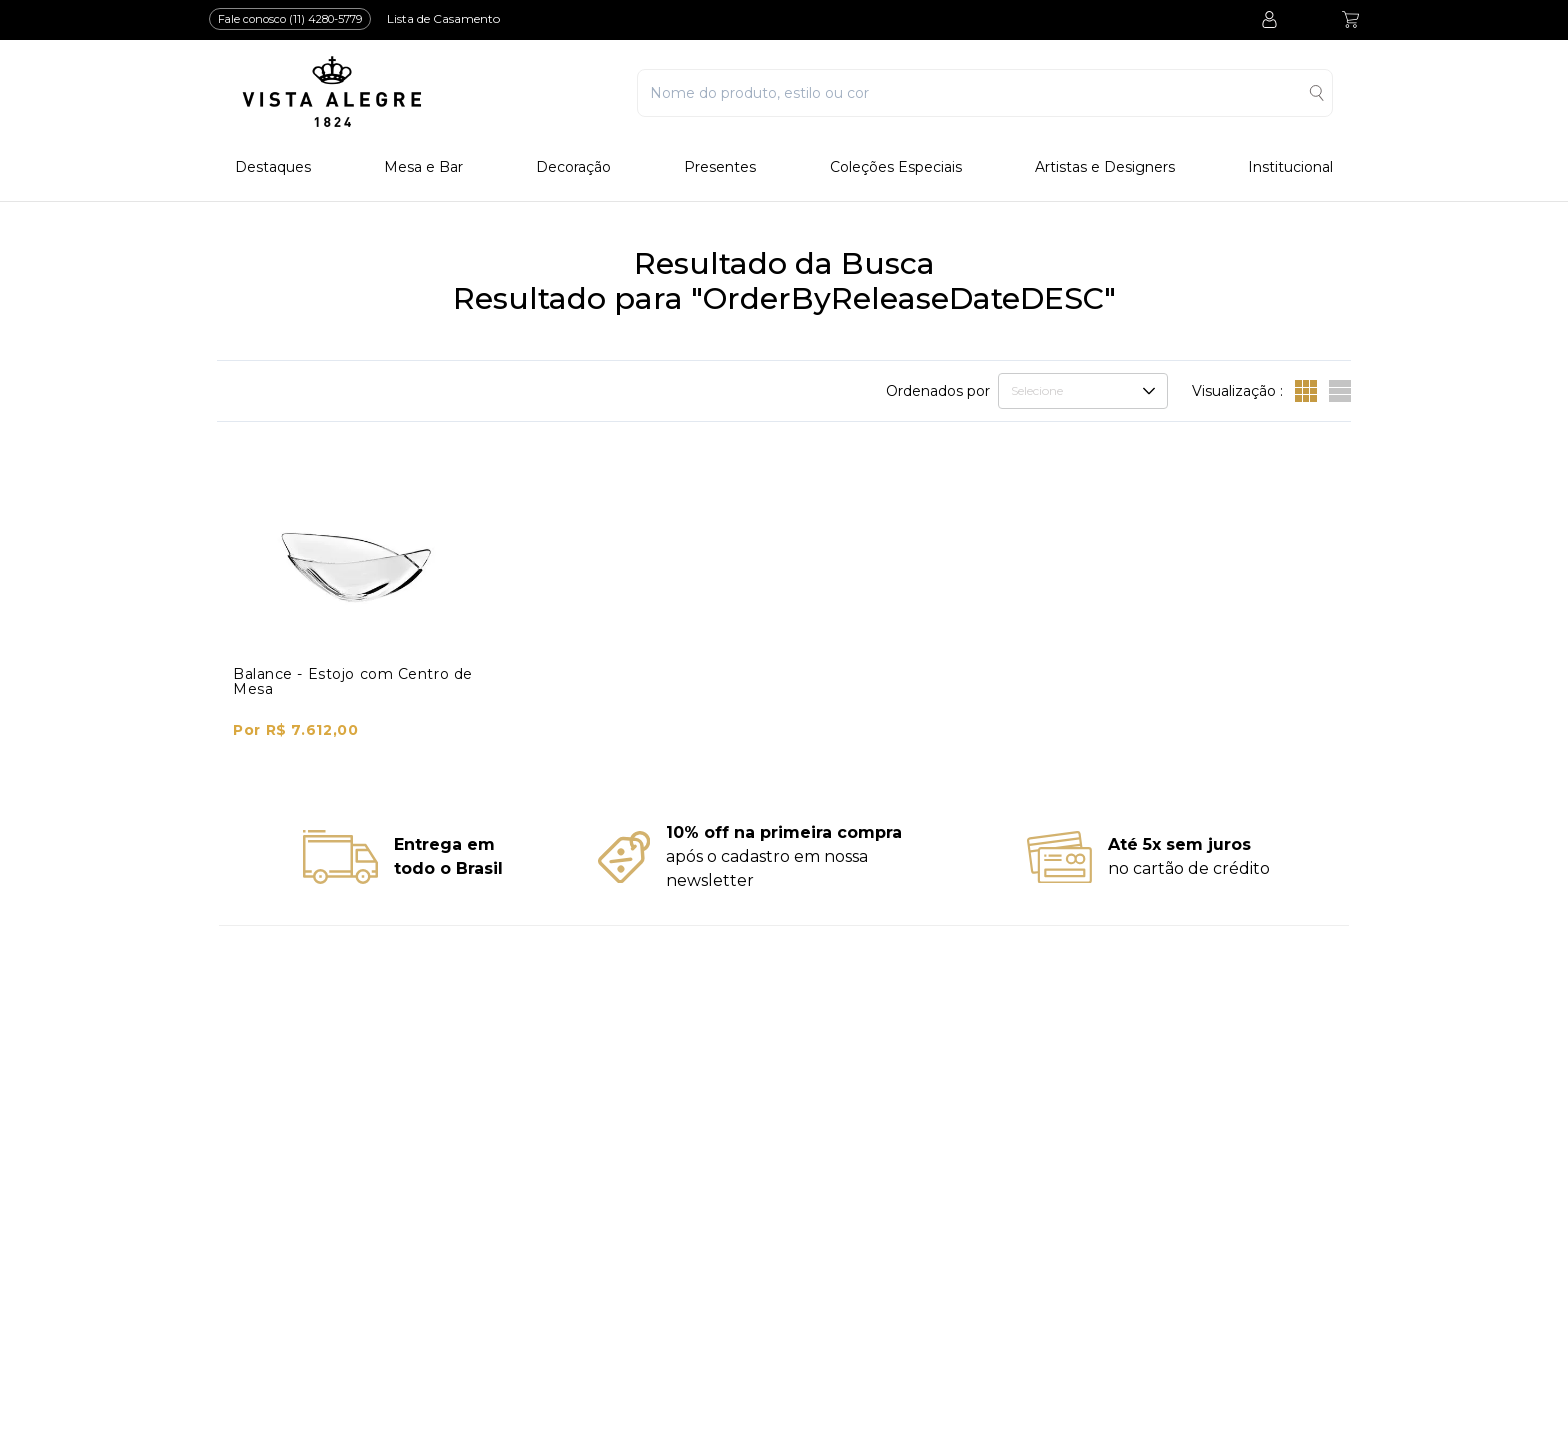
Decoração (573, 167)
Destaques (273, 167)
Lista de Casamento (443, 18)
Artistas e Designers (1105, 167)
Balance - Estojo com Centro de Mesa (353, 681)
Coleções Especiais (896, 167)
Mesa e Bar (423, 167)
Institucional (1290, 167)
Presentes (720, 167)
